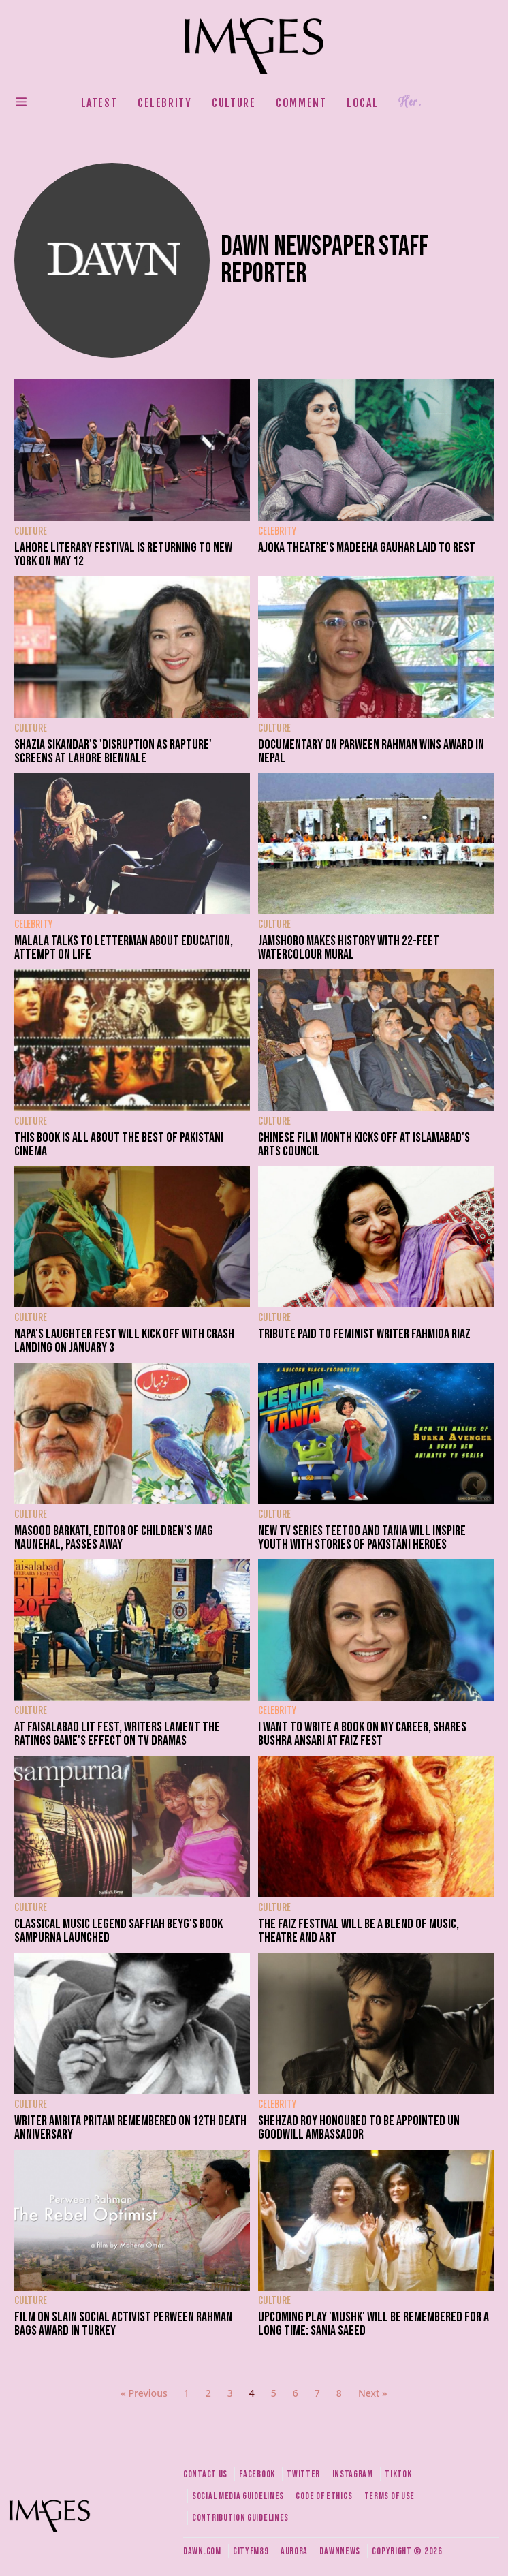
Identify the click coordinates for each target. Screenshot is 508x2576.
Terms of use (389, 2496)
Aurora (294, 2551)
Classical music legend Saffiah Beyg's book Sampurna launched (118, 1931)
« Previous (144, 2393)
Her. (410, 102)
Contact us (205, 2474)
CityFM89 (251, 2551)
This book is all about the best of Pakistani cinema (118, 1145)
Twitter (303, 2474)
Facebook (257, 2474)
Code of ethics (324, 2496)
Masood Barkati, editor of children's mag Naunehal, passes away (113, 1538)
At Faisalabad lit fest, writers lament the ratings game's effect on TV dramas (117, 1734)
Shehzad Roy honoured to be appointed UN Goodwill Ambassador (359, 2128)
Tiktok (398, 2474)
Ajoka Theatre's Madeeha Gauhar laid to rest (366, 548)
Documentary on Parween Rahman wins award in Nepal (371, 751)
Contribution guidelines (240, 2518)
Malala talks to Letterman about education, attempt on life (123, 948)
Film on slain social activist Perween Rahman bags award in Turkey (123, 2324)
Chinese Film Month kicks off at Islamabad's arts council (364, 1145)
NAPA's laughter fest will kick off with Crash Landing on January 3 (124, 1341)
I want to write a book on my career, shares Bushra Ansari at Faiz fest (362, 1734)
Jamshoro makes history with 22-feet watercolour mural (348, 948)
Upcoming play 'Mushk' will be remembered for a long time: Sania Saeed (373, 2324)
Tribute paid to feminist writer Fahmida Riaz (364, 1334)
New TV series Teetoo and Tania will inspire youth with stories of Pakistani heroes (362, 1538)
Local (362, 103)
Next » (372, 2393)
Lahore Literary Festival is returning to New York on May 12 (123, 555)
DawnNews (339, 2551)
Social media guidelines (238, 2496)
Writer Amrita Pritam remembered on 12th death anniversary (130, 2128)
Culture (233, 103)
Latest (99, 103)
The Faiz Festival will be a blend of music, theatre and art (358, 1931)
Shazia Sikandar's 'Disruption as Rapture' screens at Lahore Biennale (113, 751)
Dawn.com (202, 2551)
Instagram (352, 2474)
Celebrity (164, 103)
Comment (301, 103)
